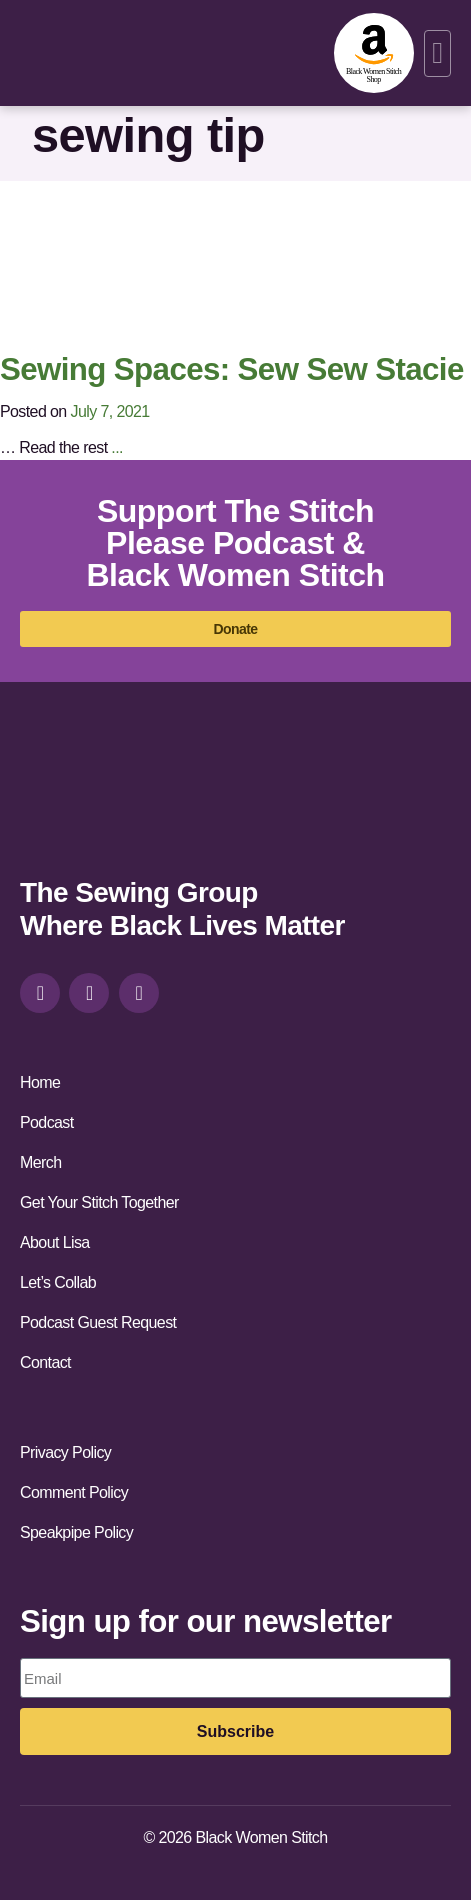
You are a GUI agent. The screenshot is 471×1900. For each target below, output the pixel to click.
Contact (45, 1362)
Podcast (47, 1122)
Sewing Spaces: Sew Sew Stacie (232, 369)
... (117, 447)
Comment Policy (74, 1492)
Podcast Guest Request (98, 1322)
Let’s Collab (58, 1282)
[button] (437, 53)
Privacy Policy (65, 1452)
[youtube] (139, 993)
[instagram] (40, 993)
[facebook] (89, 993)
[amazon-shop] (374, 53)
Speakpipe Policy (76, 1532)
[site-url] (87, 797)
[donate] (235, 629)
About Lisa (55, 1242)
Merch (40, 1162)
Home (40, 1082)
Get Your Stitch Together (99, 1202)
